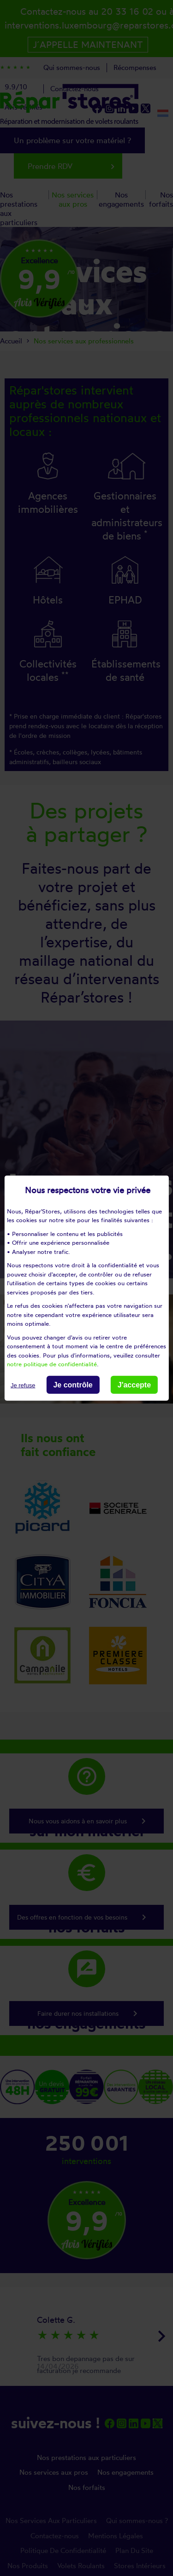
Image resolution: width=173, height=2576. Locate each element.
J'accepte (134, 1384)
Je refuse (23, 1384)
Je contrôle (72, 1384)
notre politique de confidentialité (52, 1364)
